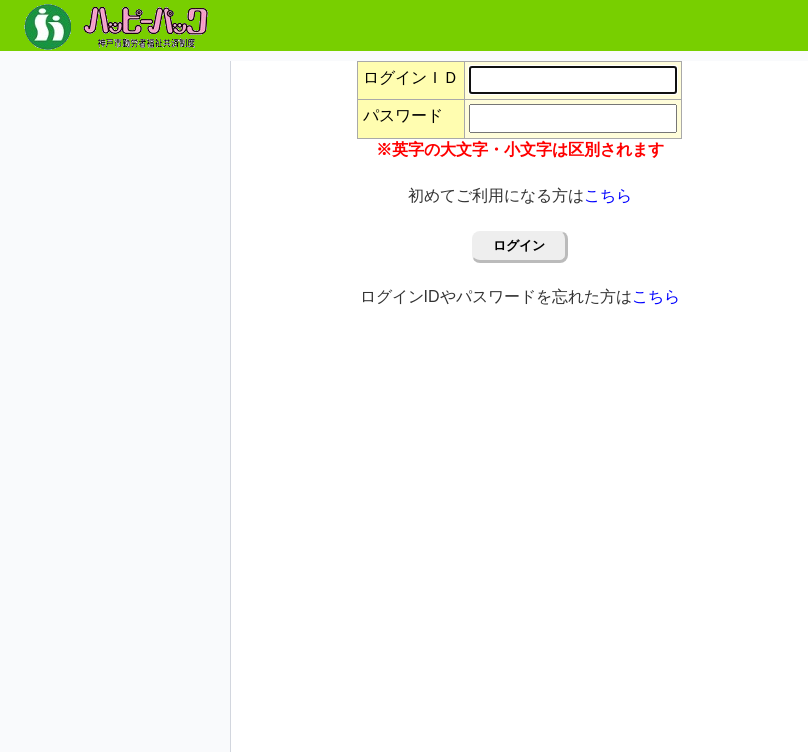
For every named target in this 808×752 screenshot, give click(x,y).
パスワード (403, 115)
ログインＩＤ (411, 77)
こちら (608, 195)
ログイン (519, 245)
